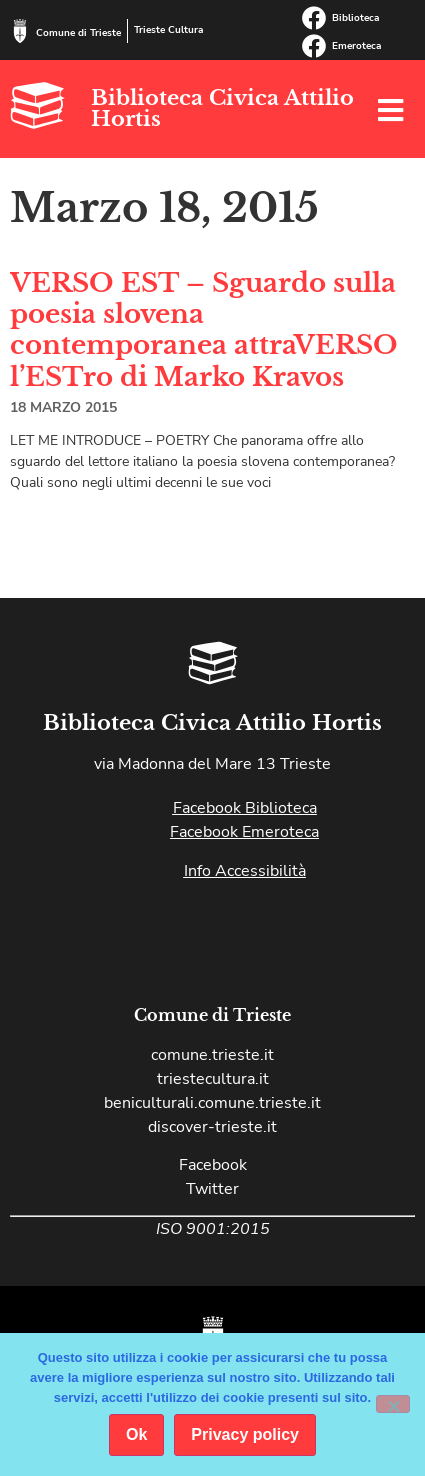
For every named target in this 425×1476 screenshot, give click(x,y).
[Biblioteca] (314, 18)
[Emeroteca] (314, 46)
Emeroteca (356, 46)
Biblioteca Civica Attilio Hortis (222, 108)
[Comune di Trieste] (20, 31)
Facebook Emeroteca (244, 832)
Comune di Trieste (78, 33)
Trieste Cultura (168, 30)
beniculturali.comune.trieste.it (212, 1103)
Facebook (213, 1165)
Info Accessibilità (245, 871)
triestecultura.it (213, 1079)
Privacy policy (245, 1434)
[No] (393, 1404)
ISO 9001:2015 (213, 1229)
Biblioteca (355, 18)
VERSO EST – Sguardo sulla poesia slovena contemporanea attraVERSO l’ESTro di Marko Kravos (204, 330)
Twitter (212, 1189)
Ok (136, 1434)
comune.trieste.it (212, 1055)
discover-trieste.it (212, 1127)
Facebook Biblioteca (245, 808)
